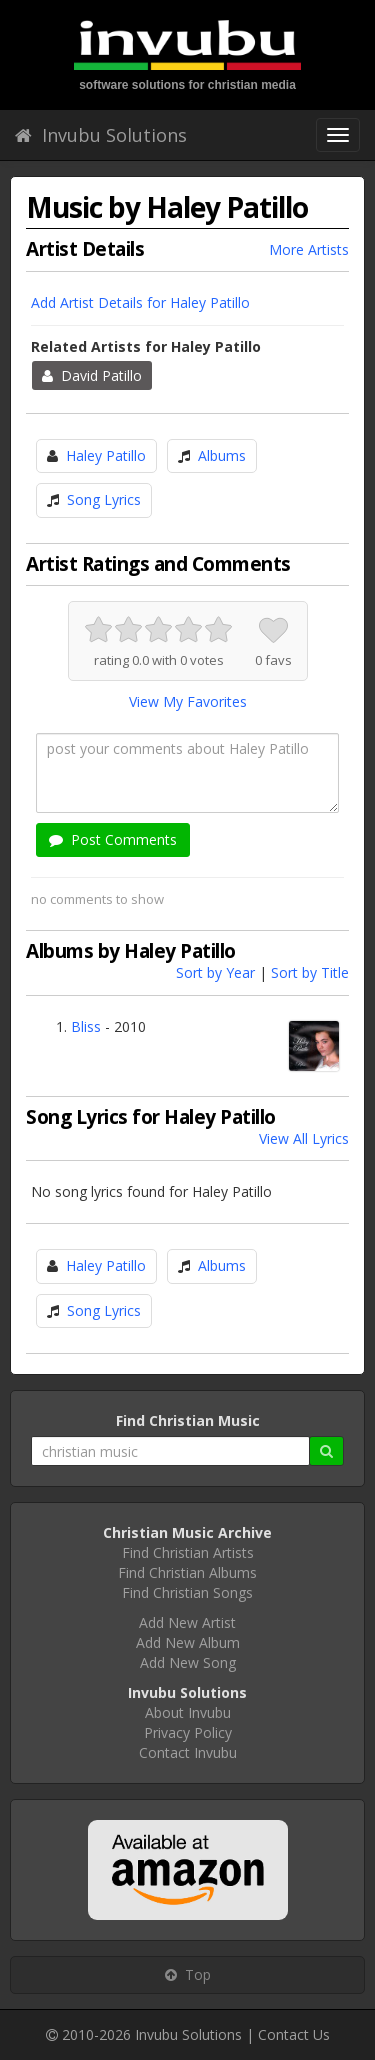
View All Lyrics (304, 1138)
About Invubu (188, 1712)
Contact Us (294, 2034)
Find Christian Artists (188, 1552)
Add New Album (188, 1642)
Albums (222, 455)
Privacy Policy (188, 1732)
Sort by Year (215, 972)
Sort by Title (310, 972)
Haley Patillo (106, 455)
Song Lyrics (104, 499)
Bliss (86, 1026)
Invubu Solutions (101, 135)
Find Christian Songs (187, 1592)
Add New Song (188, 1662)
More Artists (309, 249)
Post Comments (113, 839)
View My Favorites (188, 701)
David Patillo (92, 375)
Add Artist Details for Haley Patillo (140, 302)
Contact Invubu (188, 1752)
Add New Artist (187, 1622)
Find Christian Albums (187, 1572)
